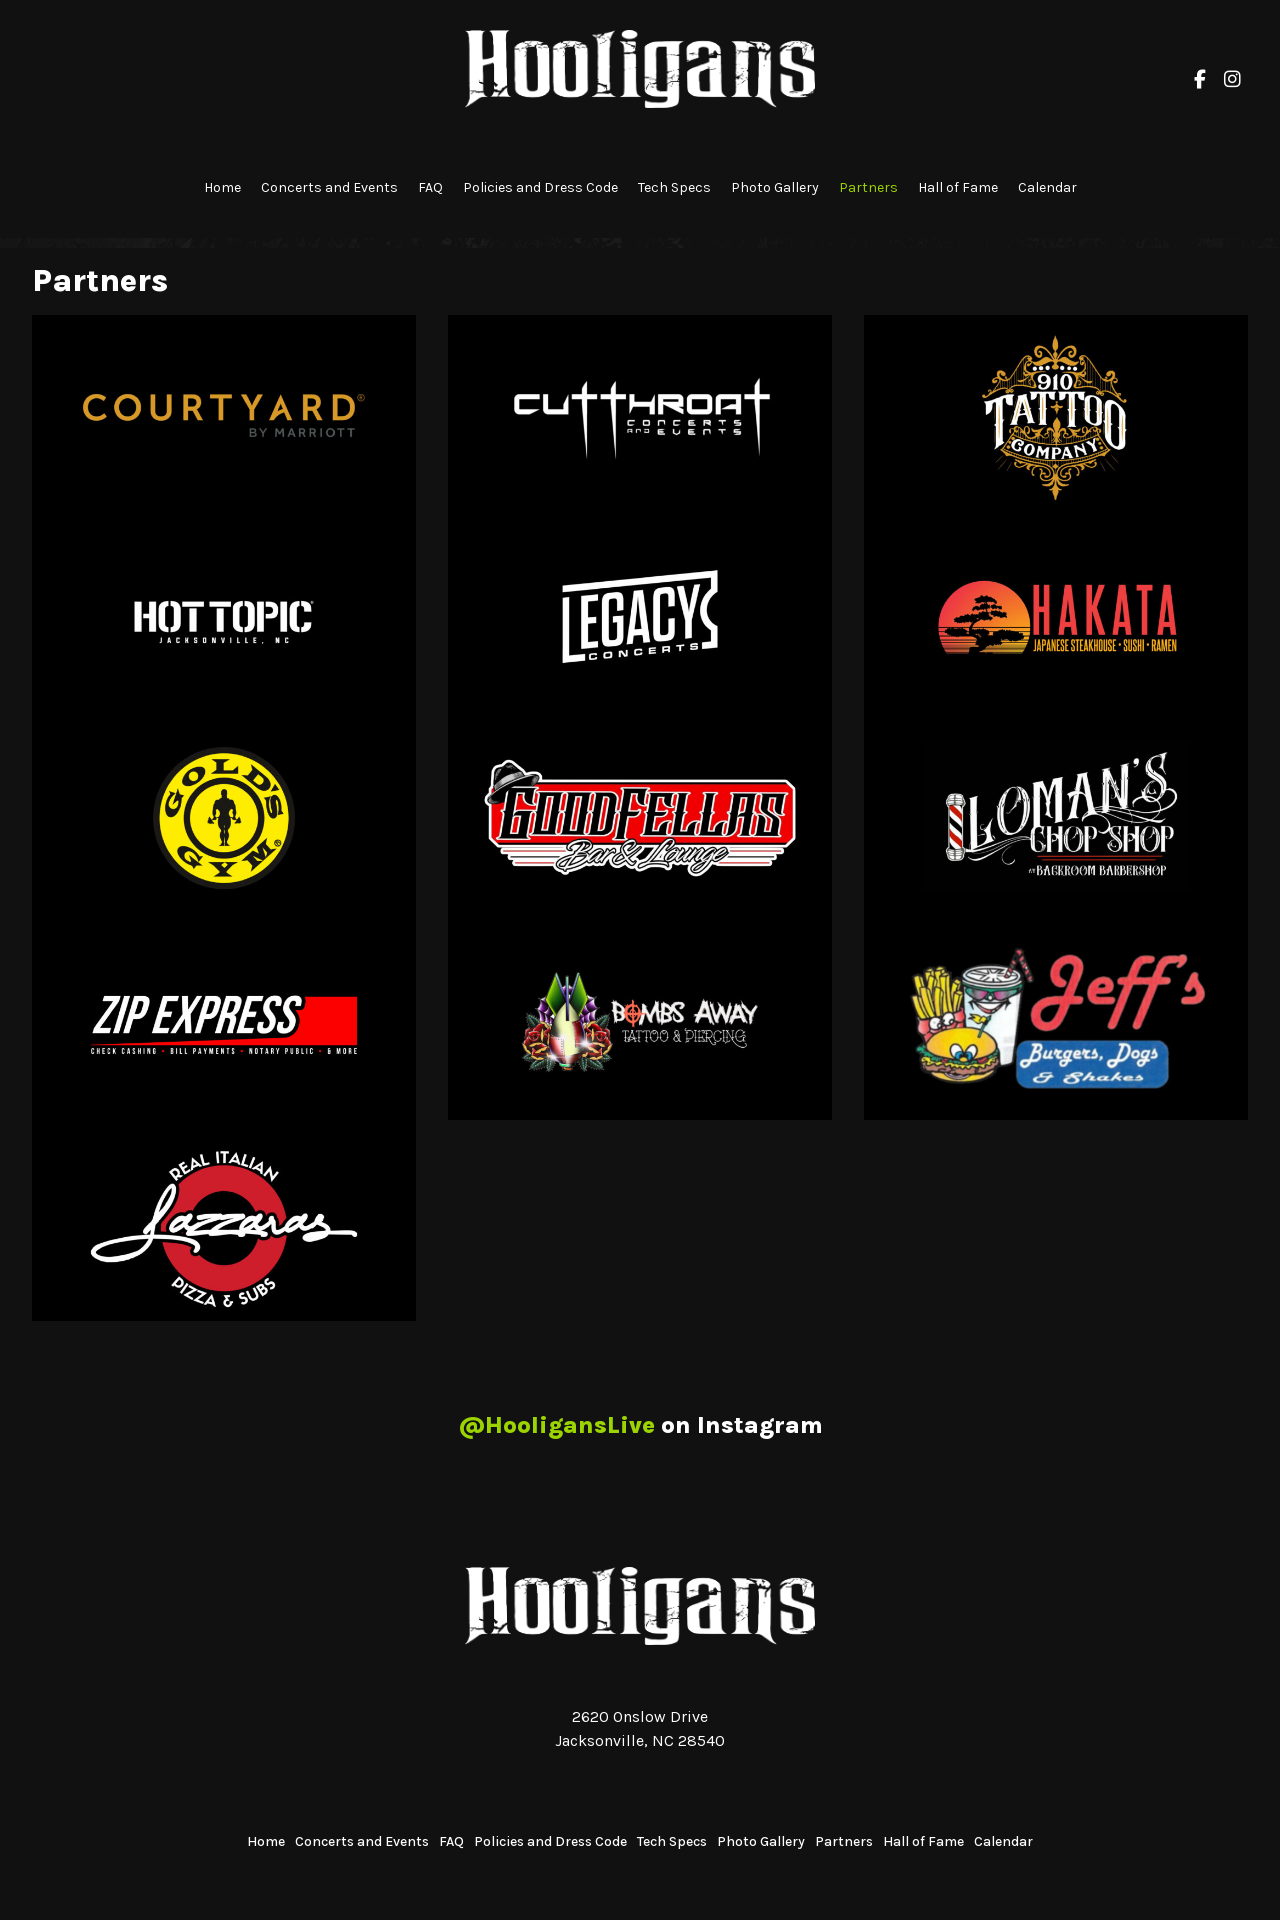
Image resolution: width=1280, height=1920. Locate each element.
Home (222, 187)
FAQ (430, 187)
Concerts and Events (329, 187)
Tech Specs (674, 187)
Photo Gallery (775, 187)
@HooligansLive (556, 1425)
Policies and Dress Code (540, 187)
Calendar (1047, 187)
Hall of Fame (958, 187)
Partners (868, 187)
